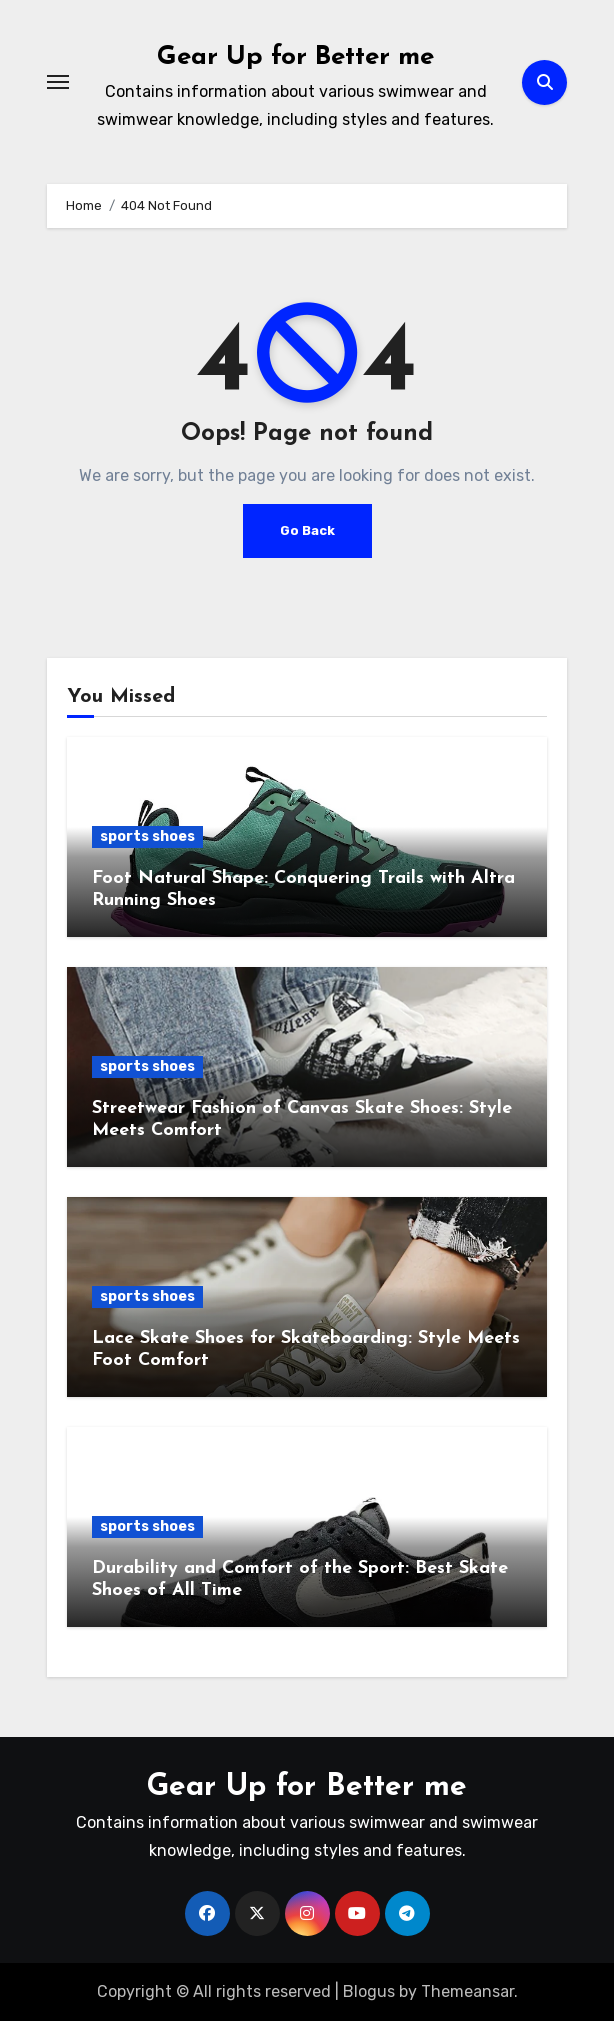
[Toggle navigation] (58, 82)
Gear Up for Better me (295, 57)
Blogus (369, 1991)
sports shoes (147, 836)
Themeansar (467, 1991)
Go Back (307, 530)
